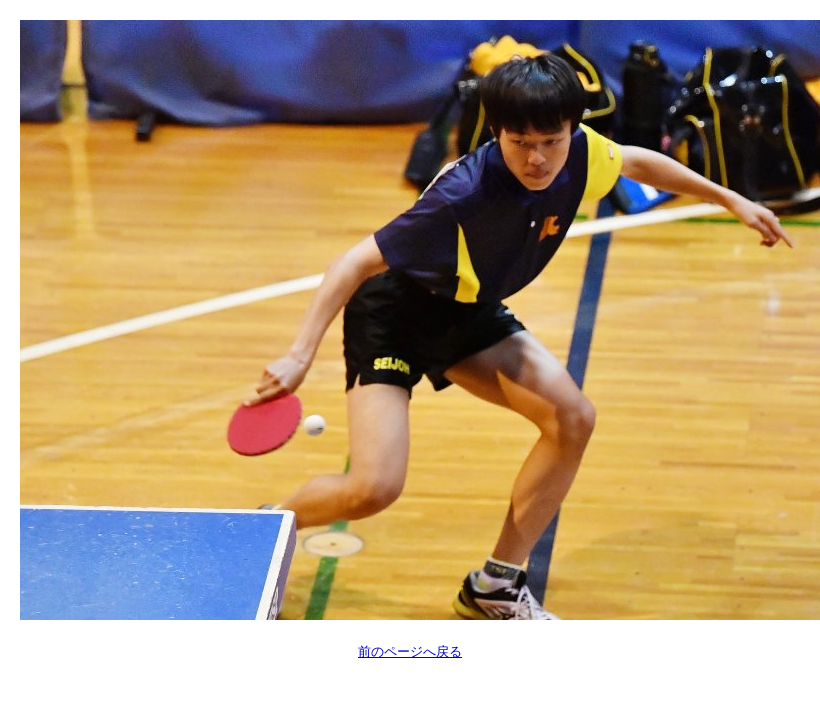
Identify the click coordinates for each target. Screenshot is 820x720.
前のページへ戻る (410, 651)
